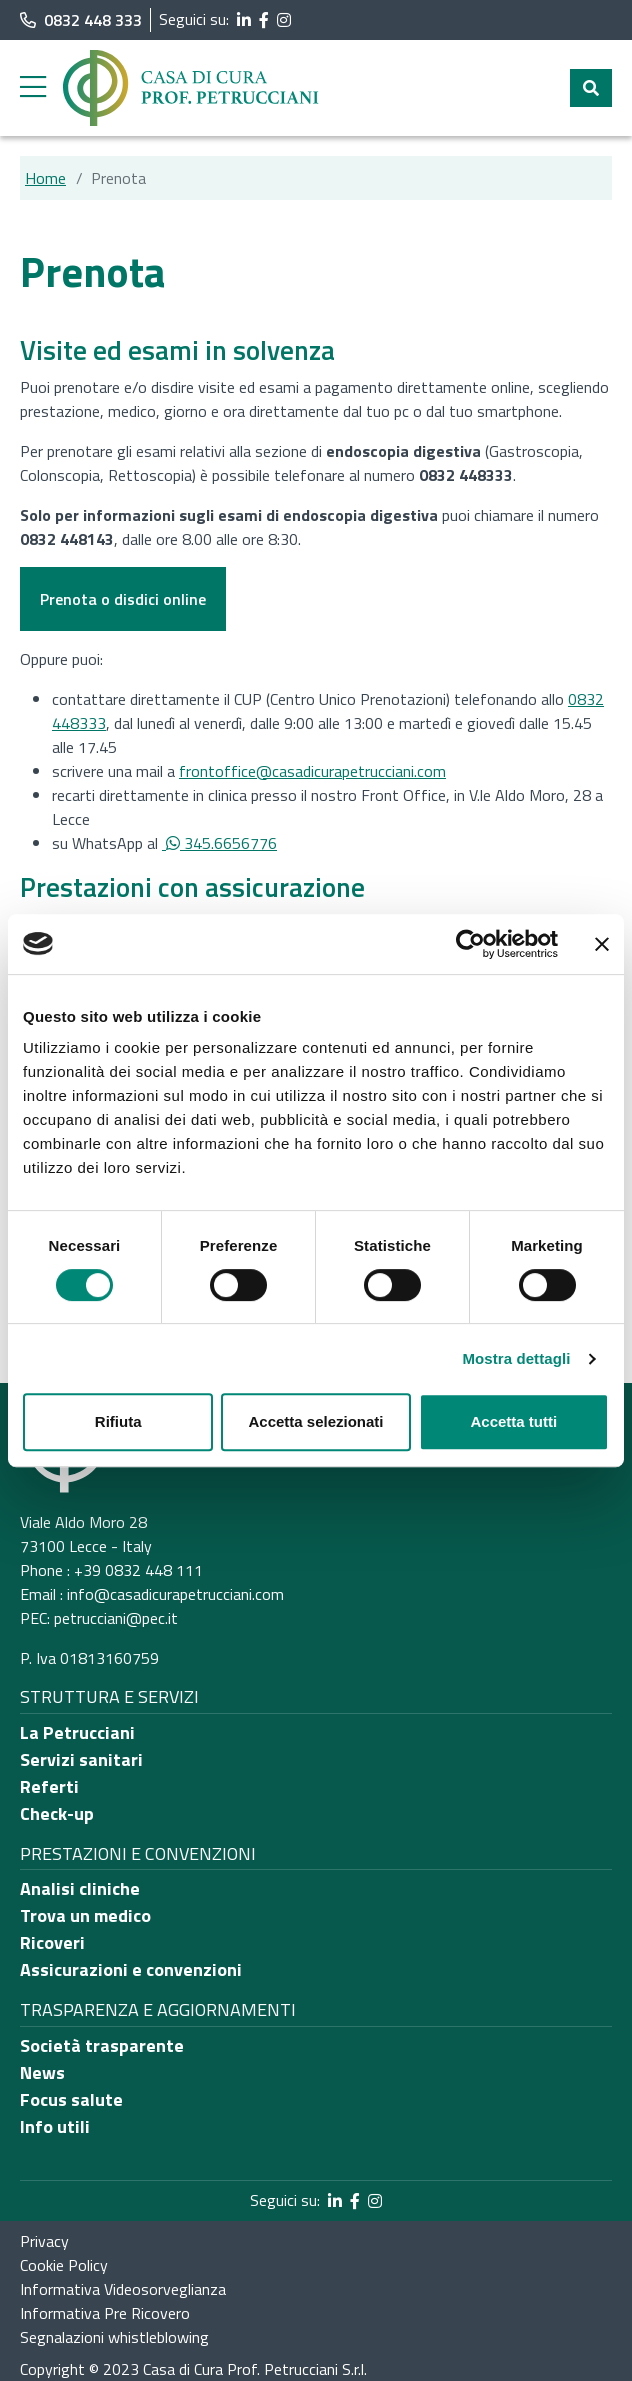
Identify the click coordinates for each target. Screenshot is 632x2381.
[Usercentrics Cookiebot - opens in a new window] (470, 944)
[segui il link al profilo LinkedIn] (244, 20)
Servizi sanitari (81, 1759)
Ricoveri (52, 1942)
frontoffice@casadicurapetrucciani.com (312, 771)
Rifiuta (118, 1421)
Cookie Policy (64, 2265)
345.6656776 (219, 843)
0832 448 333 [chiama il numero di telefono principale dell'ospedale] (81, 20)
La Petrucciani (77, 1732)
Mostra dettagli (516, 1358)
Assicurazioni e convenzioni (131, 1969)
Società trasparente (102, 2045)
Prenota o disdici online (123, 599)
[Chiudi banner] (602, 944)
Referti (49, 1786)
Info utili (55, 2126)
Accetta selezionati (315, 1421)
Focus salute (71, 2099)
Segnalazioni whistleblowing (114, 2337)
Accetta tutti (513, 1421)
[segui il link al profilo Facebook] (264, 20)
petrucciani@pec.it (116, 1618)
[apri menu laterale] (33, 92)
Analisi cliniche (80, 1888)
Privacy (44, 2241)
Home (45, 178)
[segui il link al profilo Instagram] (284, 20)
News (42, 2072)
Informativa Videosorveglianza (123, 2289)
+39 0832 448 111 (138, 1570)
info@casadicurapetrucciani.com (175, 1594)
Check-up (57, 1813)
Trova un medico (85, 1915)
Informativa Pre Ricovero (105, 2313)
